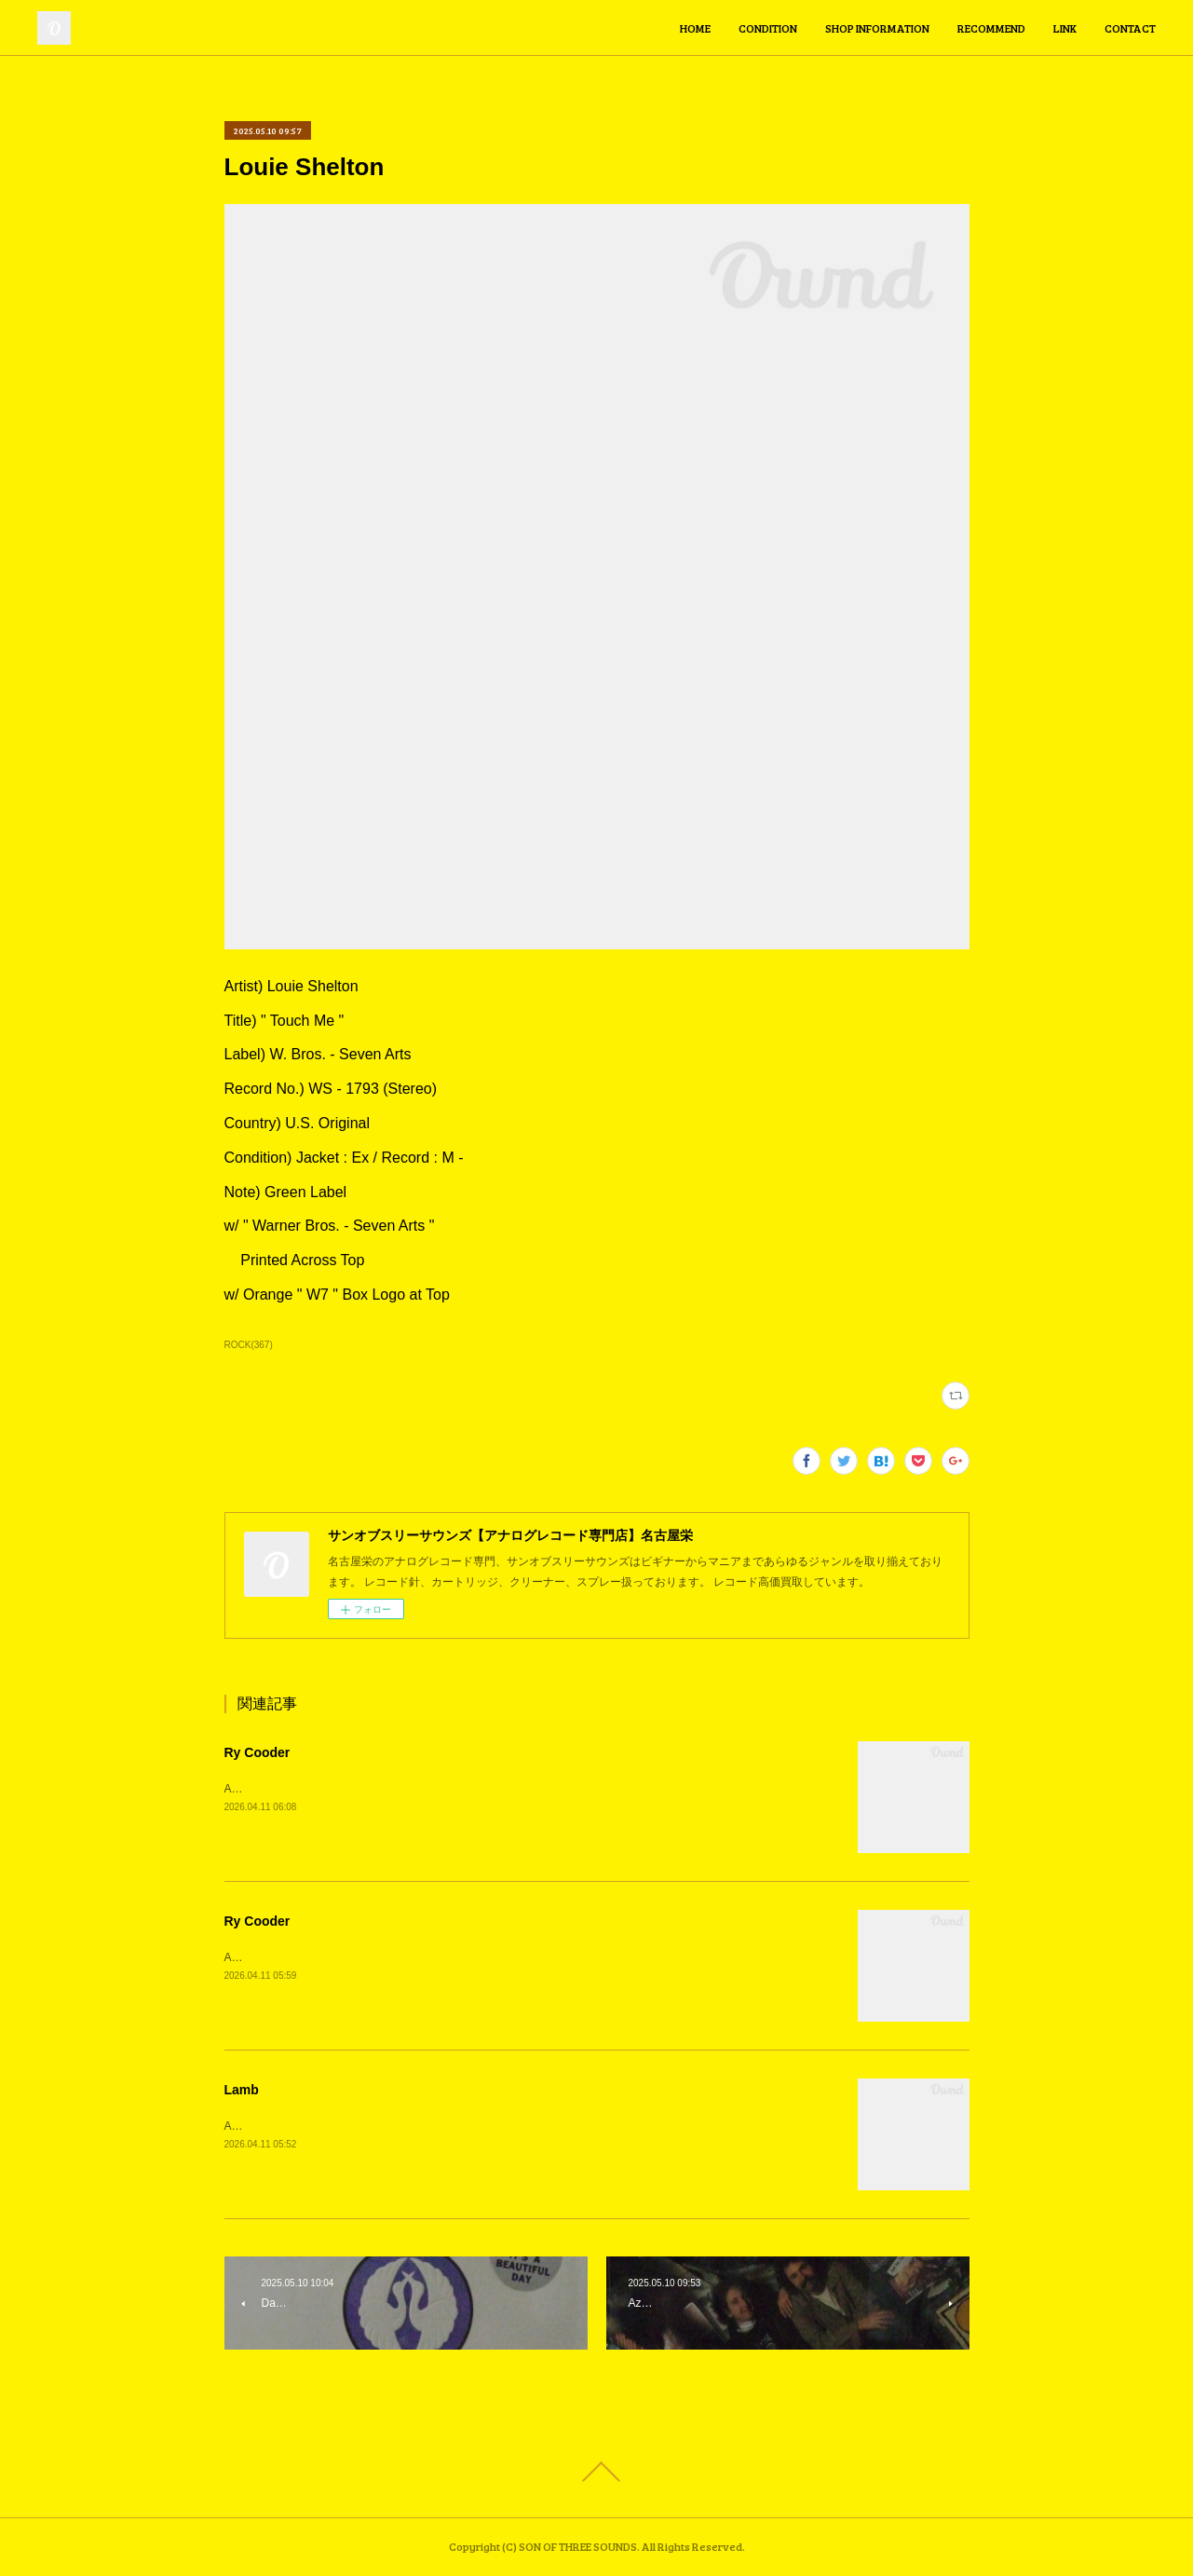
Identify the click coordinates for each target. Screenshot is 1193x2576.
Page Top (596, 2471)
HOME (695, 27)
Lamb (241, 2089)
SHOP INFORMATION (877, 27)
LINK (1065, 27)
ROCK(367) (248, 1345)
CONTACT (1130, 27)
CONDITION (768, 27)
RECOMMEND (991, 27)
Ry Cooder (257, 1752)
